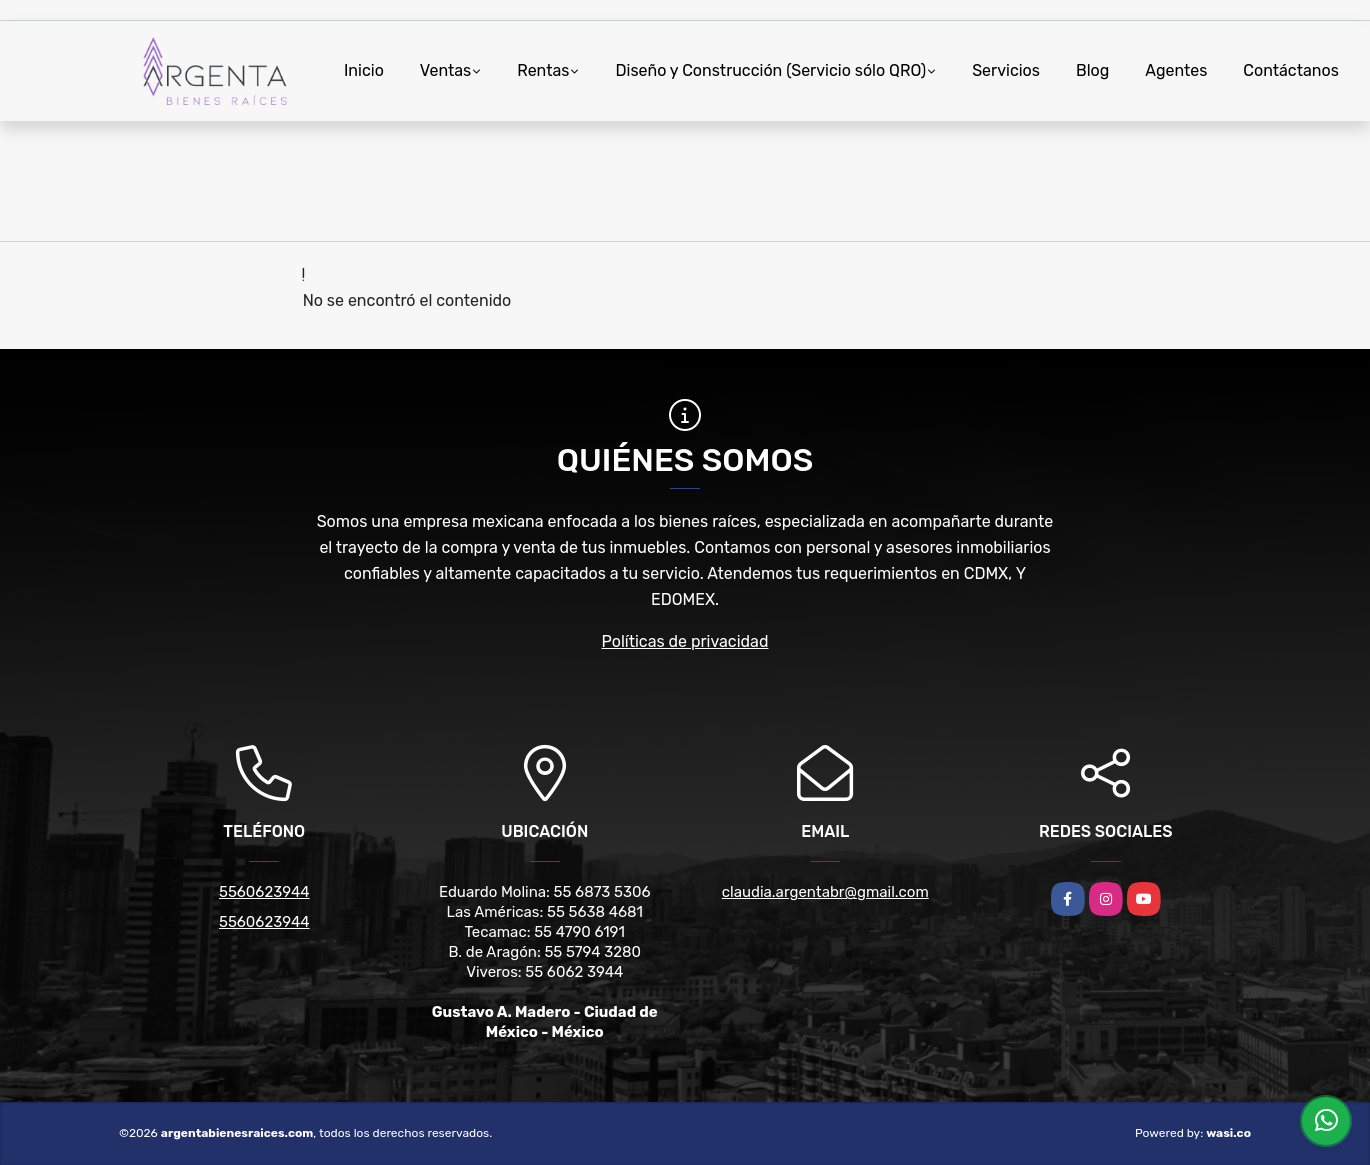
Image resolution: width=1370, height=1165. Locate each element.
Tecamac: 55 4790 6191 (545, 932)
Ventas (445, 70)
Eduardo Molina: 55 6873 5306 (545, 892)
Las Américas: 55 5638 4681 (545, 912)
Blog (1092, 70)
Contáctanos (1290, 70)
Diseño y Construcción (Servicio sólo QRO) (770, 70)
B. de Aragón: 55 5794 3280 (544, 952)
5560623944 (264, 892)
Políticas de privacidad (685, 641)
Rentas (543, 70)
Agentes (1176, 70)
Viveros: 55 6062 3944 (544, 972)
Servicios (1006, 70)
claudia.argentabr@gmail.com (825, 892)
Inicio (364, 70)
